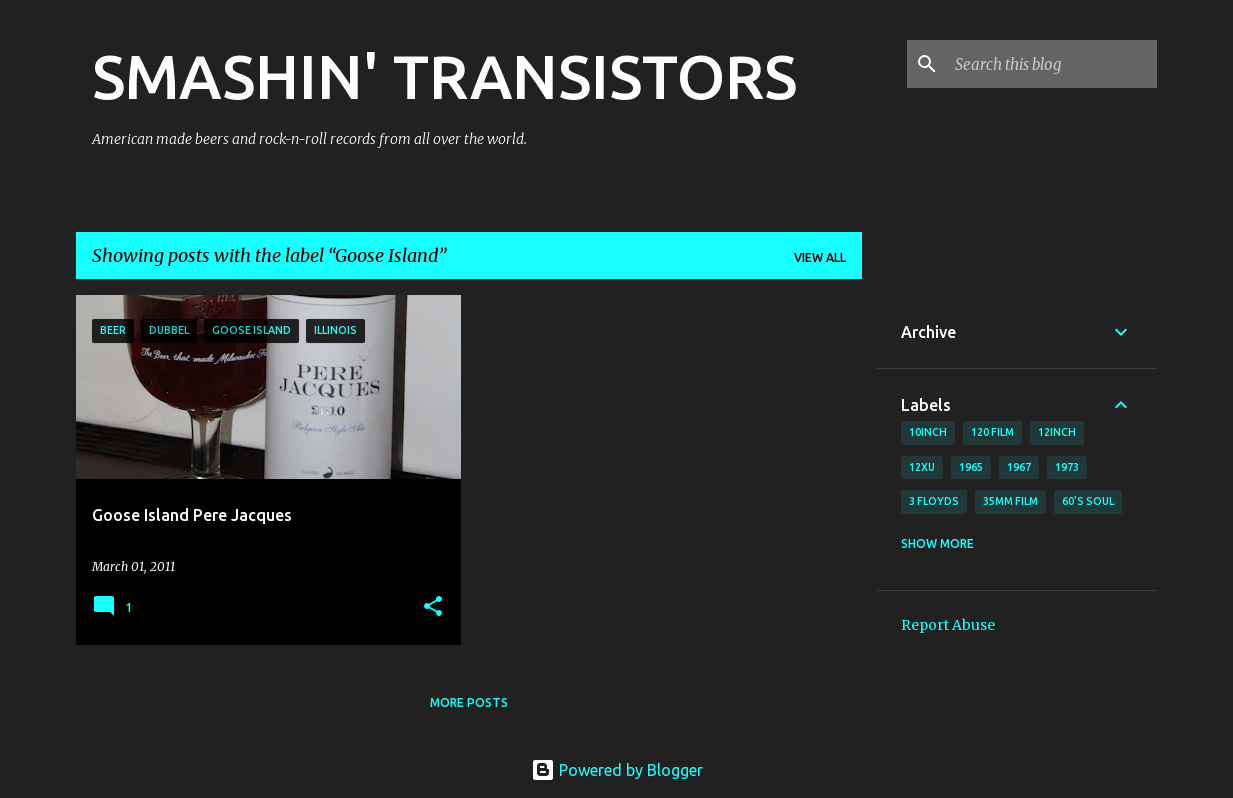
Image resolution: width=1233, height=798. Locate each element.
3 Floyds (934, 501)
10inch (928, 432)
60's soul (1088, 501)
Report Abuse (948, 625)
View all (820, 257)
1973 (1067, 467)
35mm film (1010, 501)
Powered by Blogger (617, 770)
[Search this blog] (1052, 64)
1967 (1019, 467)
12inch (1057, 432)
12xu (922, 467)
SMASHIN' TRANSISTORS (444, 76)
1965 (971, 467)
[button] (433, 607)
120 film (992, 432)
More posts (469, 702)
